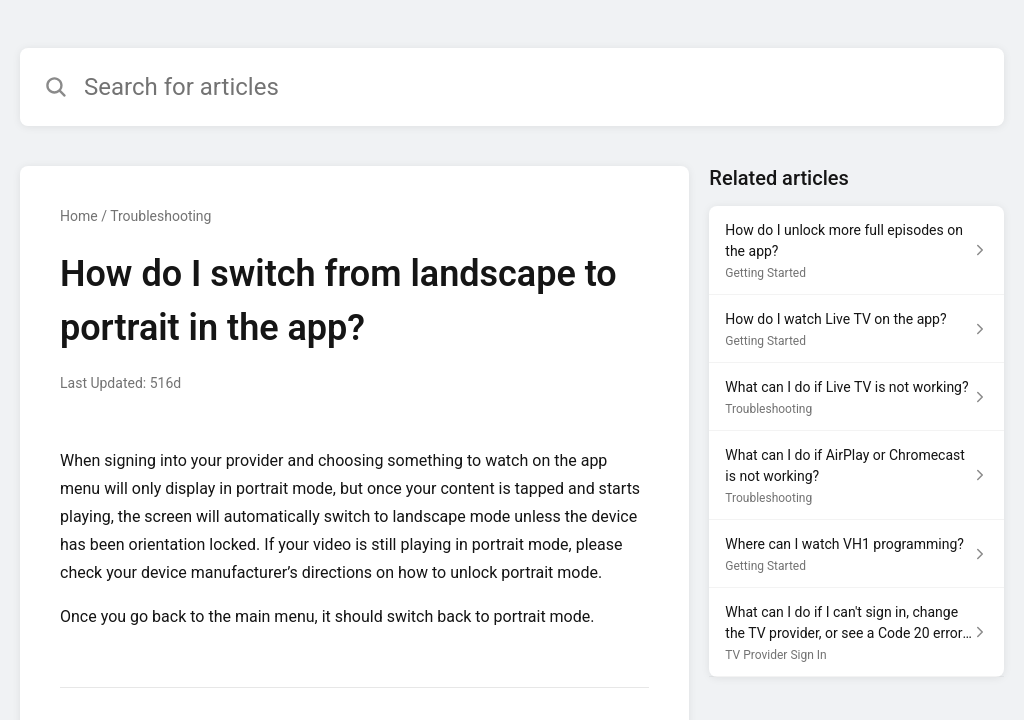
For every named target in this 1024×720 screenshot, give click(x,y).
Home (79, 216)
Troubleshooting (160, 216)
